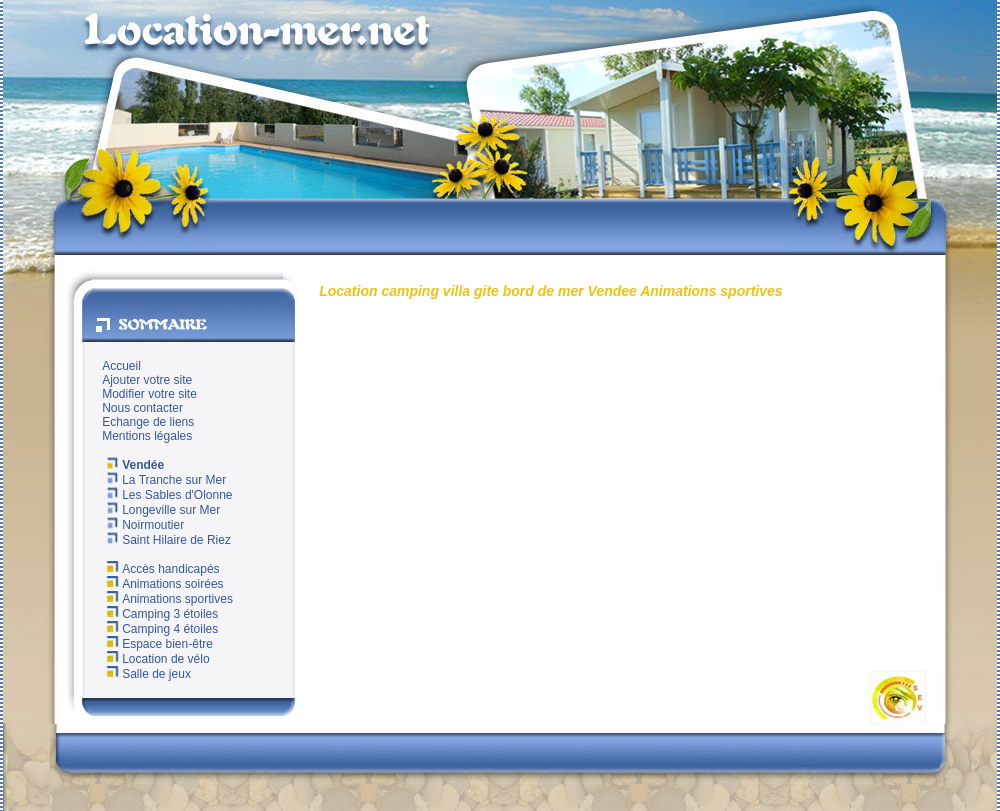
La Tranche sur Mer (164, 480)
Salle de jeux (146, 674)
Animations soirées (162, 584)
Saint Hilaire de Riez (166, 540)
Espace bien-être (157, 644)
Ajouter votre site (147, 380)
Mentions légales (147, 436)
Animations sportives (167, 599)
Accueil (121, 366)
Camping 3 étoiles (160, 614)
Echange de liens (148, 422)
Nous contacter (142, 408)
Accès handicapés (160, 569)
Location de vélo (155, 659)
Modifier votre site (149, 394)
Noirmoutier (143, 525)
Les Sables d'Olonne (167, 495)
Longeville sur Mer (161, 510)
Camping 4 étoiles (160, 629)
